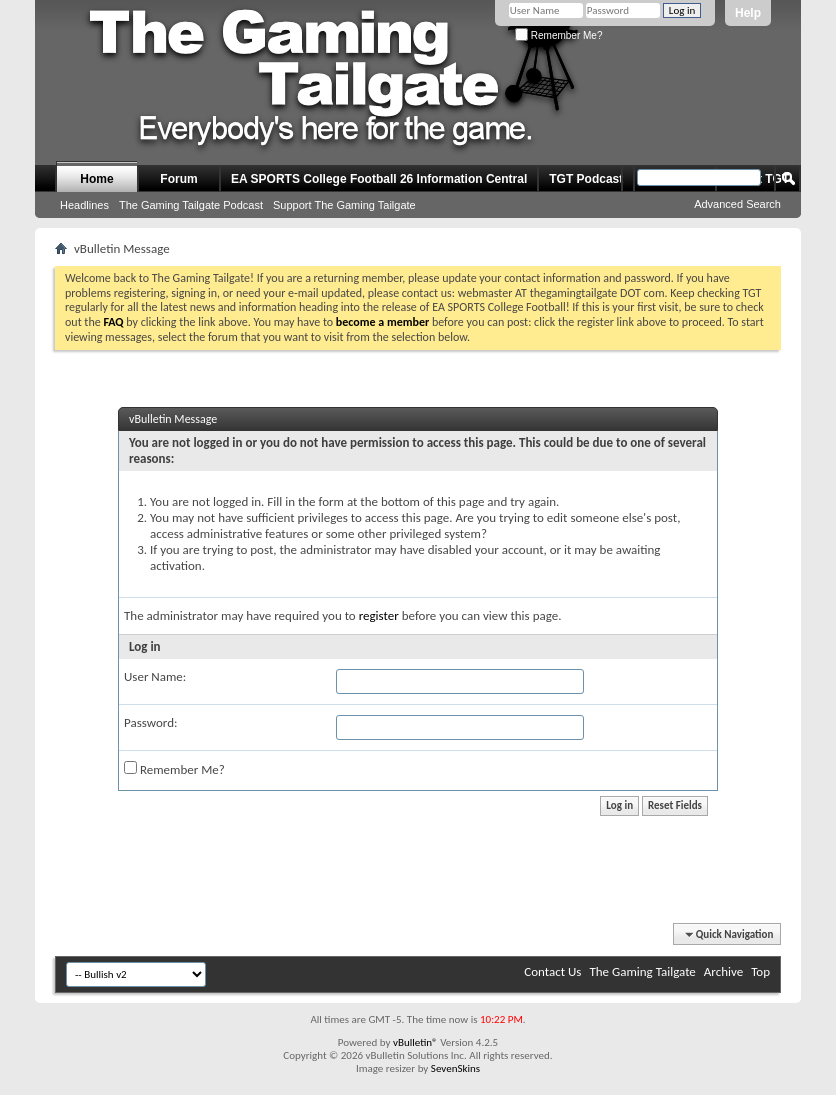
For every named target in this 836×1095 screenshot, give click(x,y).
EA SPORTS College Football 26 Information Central (379, 179)
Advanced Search (737, 204)
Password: (150, 722)
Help (748, 13)
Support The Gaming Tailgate (344, 205)
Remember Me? (558, 35)
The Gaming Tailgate (642, 971)
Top (760, 971)
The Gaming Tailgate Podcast (191, 205)
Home (96, 179)
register (379, 615)
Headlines (84, 205)
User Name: (155, 676)
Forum (178, 179)
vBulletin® (415, 1042)
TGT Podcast (586, 179)
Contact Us (552, 971)
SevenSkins (455, 1068)
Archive (723, 971)
